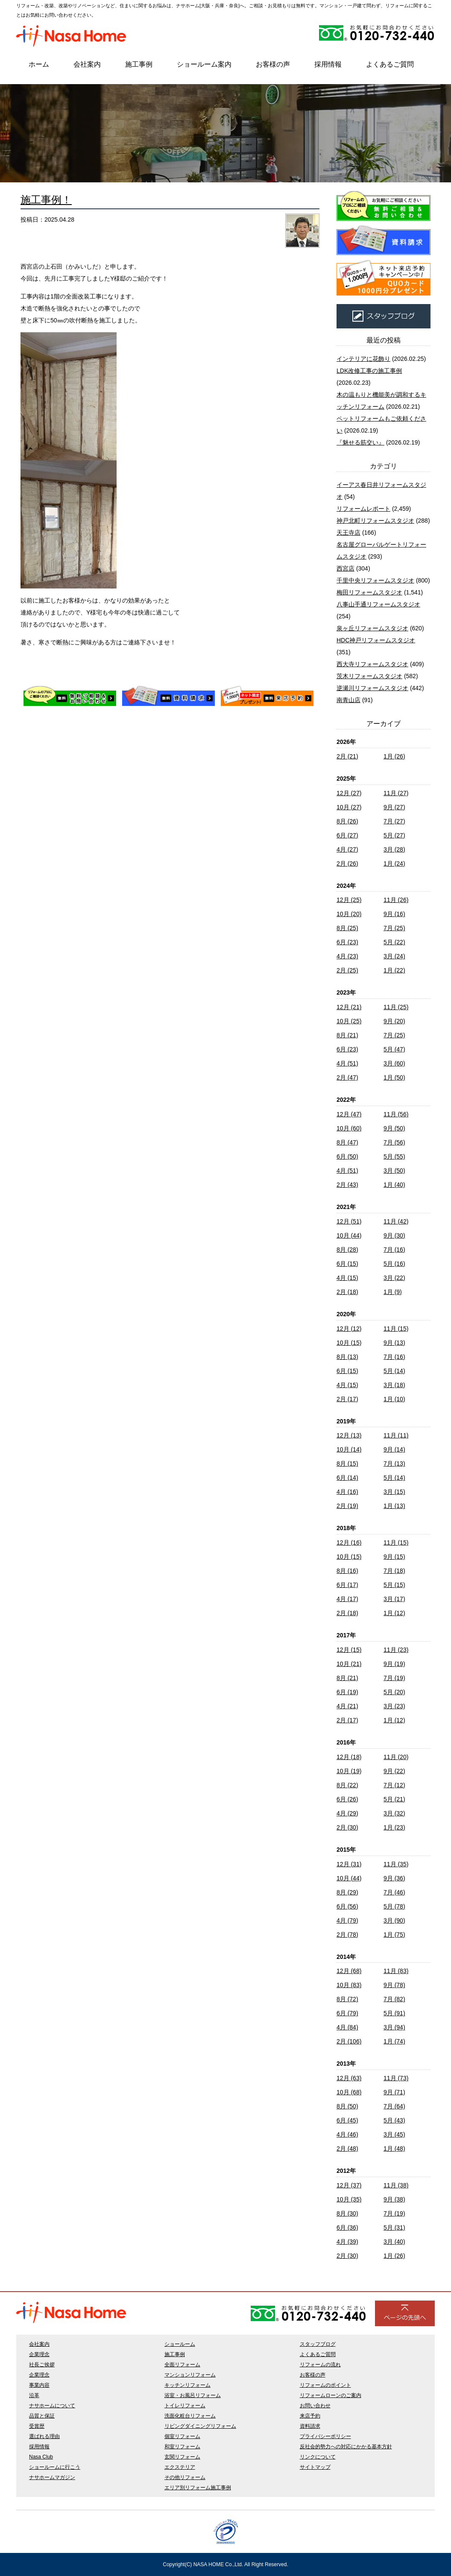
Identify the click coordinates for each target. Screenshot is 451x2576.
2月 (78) (347, 1934)
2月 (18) (347, 1291)
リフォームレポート (363, 508)
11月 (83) (396, 1970)
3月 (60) (394, 1063)
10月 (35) (349, 2199)
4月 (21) (347, 1706)
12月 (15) (349, 1649)
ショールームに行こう (54, 2467)
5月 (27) (394, 835)
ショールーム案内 (204, 64)
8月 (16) (347, 1570)
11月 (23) (396, 1649)
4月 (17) (347, 1598)
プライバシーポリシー (325, 2436)
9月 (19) (394, 1663)
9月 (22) (394, 1771)
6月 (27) (347, 835)
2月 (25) (347, 970)
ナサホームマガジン (52, 2477)
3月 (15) (394, 1491)
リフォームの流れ (320, 2365)
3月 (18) (394, 1385)
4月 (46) (347, 2134)
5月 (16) (394, 1263)
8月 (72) (347, 1999)
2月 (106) (349, 2041)
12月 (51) (349, 1221)
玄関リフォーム (182, 2457)
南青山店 (348, 700)
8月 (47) (347, 1142)
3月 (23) (394, 1706)
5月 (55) (394, 1156)
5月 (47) (394, 1049)
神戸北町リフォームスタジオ (375, 520)
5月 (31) (394, 2227)
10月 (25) (349, 1021)
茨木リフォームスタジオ (369, 676)
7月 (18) (394, 1570)
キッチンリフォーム (187, 2385)
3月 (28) (394, 849)
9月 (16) (394, 913)
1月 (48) (394, 2148)
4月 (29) (347, 1813)
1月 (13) (394, 1505)
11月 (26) (396, 899)
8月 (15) (347, 1463)
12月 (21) (349, 1007)
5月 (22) (394, 942)
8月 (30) (347, 2213)
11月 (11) (396, 1435)
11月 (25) (396, 1007)
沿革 (34, 2395)
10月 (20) (349, 913)
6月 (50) (347, 1156)
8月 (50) (347, 2106)
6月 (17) (347, 1584)
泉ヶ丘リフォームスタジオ (372, 628)
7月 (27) (394, 821)
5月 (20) (394, 1692)
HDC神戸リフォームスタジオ (376, 640)
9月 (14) (394, 1449)
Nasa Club (41, 2457)
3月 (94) (394, 2027)
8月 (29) (347, 1892)
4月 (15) (347, 1277)
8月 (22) (347, 1785)
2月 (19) (347, 1505)
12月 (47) (349, 1114)
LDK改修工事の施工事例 (369, 370)
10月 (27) (349, 807)
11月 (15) (396, 1328)
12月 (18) (349, 1756)
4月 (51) (347, 1063)
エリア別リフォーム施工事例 (197, 2488)
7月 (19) (394, 1677)
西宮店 (345, 568)
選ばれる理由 (44, 2436)
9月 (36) (394, 1878)
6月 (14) (347, 1477)
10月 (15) (349, 1342)
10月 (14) (349, 1449)
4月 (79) (347, 1920)
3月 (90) (394, 1920)
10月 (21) (349, 1663)
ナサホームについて (52, 2406)
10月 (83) (349, 1985)
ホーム (39, 64)
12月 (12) (349, 1328)
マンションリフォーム (190, 2375)
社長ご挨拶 (42, 2365)
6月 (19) (347, 1692)
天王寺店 (348, 532)
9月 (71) (394, 2092)
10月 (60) (349, 1128)
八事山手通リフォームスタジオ (378, 604)
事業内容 (39, 2385)
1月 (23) (394, 1827)
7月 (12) (394, 1785)
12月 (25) (349, 899)
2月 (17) (347, 1399)
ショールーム (179, 2344)
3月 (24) (394, 956)
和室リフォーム (182, 2447)
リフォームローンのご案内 (330, 2395)
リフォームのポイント (325, 2385)
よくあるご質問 (390, 64)
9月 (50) (394, 1128)
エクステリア (179, 2467)
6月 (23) (347, 942)
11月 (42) (396, 1221)
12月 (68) (349, 1970)
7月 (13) (394, 1463)
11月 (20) (396, 1756)
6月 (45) (347, 2120)
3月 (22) (394, 1277)
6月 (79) (347, 2013)
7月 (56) (394, 1142)
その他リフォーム (184, 2477)
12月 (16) (349, 1542)
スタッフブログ (318, 2344)
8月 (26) (347, 821)
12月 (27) (349, 793)
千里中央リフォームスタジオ (375, 580)
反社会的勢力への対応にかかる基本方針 (346, 2447)
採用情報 (328, 64)
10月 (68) (349, 2092)
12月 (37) (349, 2185)
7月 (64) (394, 2106)
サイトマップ (315, 2467)
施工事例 (138, 64)
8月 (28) (347, 1249)
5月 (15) (394, 1584)
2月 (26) (347, 863)
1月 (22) (394, 970)
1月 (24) (394, 863)
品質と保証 (42, 2416)
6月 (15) (347, 1263)
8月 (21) (347, 1035)
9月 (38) (394, 2199)
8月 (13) (347, 1356)
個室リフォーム (182, 2436)
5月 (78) (394, 1906)
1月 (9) (393, 1291)
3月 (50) (394, 1170)
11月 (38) (396, 2185)
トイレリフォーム (184, 2406)
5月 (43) (394, 2120)
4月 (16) (347, 1491)
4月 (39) (347, 2241)
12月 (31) (349, 1864)
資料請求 (310, 2426)
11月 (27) (396, 793)
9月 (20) (394, 1021)
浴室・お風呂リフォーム (192, 2395)
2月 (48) (347, 2148)
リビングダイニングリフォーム (200, 2426)
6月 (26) (347, 1799)
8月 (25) (347, 928)
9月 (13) (394, 1342)
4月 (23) (347, 956)
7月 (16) (394, 1249)
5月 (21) (394, 1799)
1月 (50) (394, 1077)
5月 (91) (394, 2013)
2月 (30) (347, 1827)
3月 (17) (394, 1598)
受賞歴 (36, 2426)
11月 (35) (396, 1864)
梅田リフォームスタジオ (369, 592)
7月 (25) (394, 928)
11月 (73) (396, 2078)
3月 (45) (394, 2134)
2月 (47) (347, 1077)
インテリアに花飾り (363, 358)
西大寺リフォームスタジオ (372, 664)
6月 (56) (347, 1906)
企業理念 (39, 2354)
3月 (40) (394, 2241)
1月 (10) (394, 1399)
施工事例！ (46, 199)
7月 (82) (394, 1999)
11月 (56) (396, 1114)
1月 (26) (394, 756)
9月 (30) (394, 1235)
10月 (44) (349, 1235)
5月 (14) (394, 1370)
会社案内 (87, 64)
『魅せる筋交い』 (360, 442)
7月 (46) (394, 1892)
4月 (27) (347, 849)
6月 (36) (347, 2227)
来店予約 (310, 2416)
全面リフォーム (182, 2365)
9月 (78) (394, 1985)
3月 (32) (394, 1813)
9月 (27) (394, 807)
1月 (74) (394, 2041)
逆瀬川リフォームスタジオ (372, 688)
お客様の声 (273, 64)
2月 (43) (347, 1184)
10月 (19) (349, 1771)
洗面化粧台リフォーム (190, 2416)
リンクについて (318, 2457)
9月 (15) (394, 1556)
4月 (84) (347, 2027)
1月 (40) (394, 1184)
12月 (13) (349, 1435)
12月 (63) (349, 2078)
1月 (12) (394, 1613)
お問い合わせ (315, 2406)
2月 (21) (347, 756)
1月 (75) (394, 1934)
